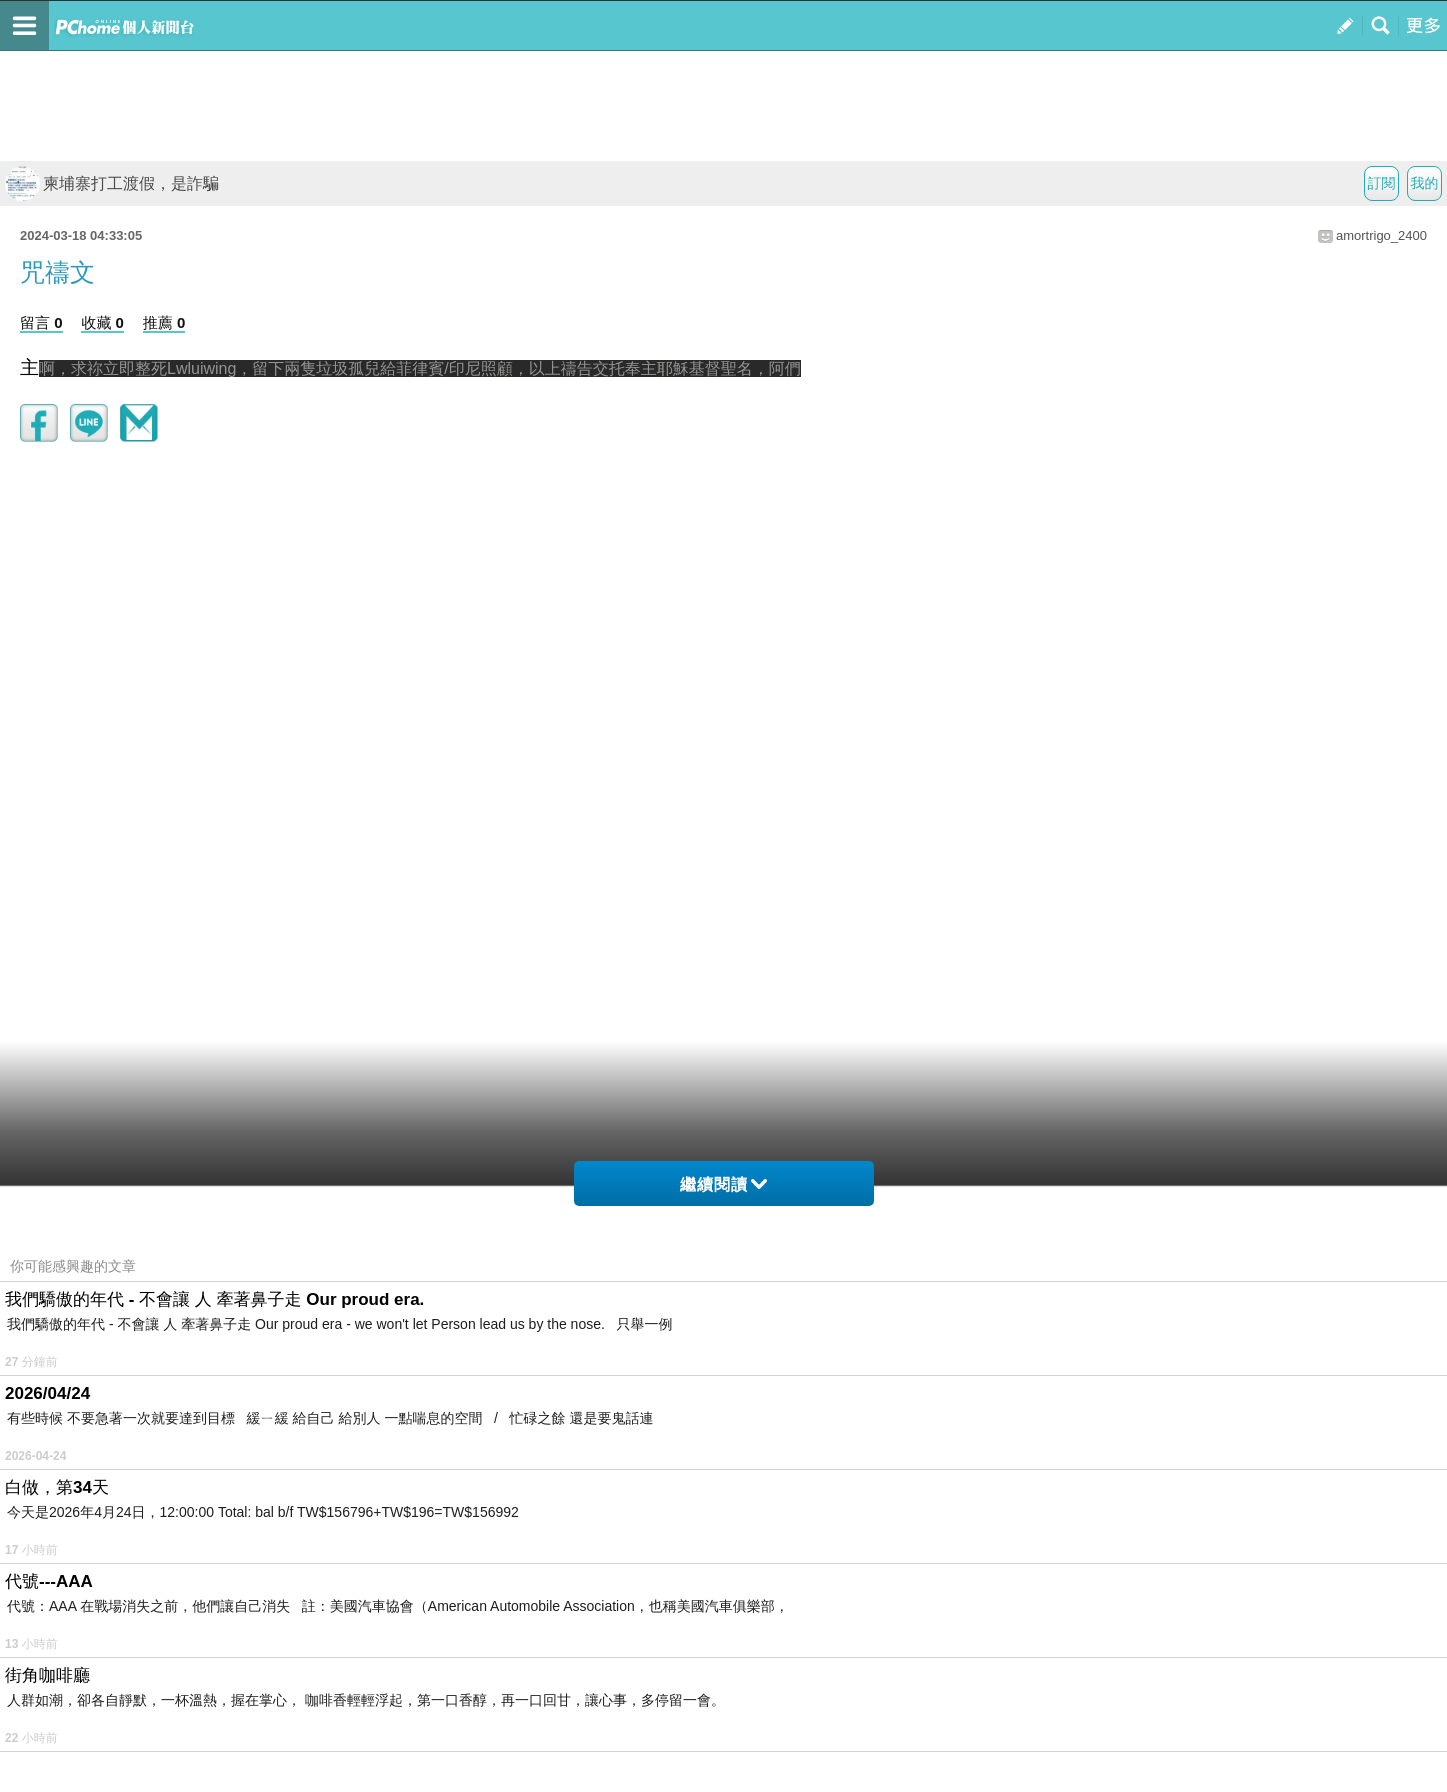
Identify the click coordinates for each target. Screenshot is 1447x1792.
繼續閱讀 (723, 1184)
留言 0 (41, 322)
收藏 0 (102, 322)
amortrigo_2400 (1381, 235)
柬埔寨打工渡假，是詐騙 (112, 183)
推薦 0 (164, 322)
